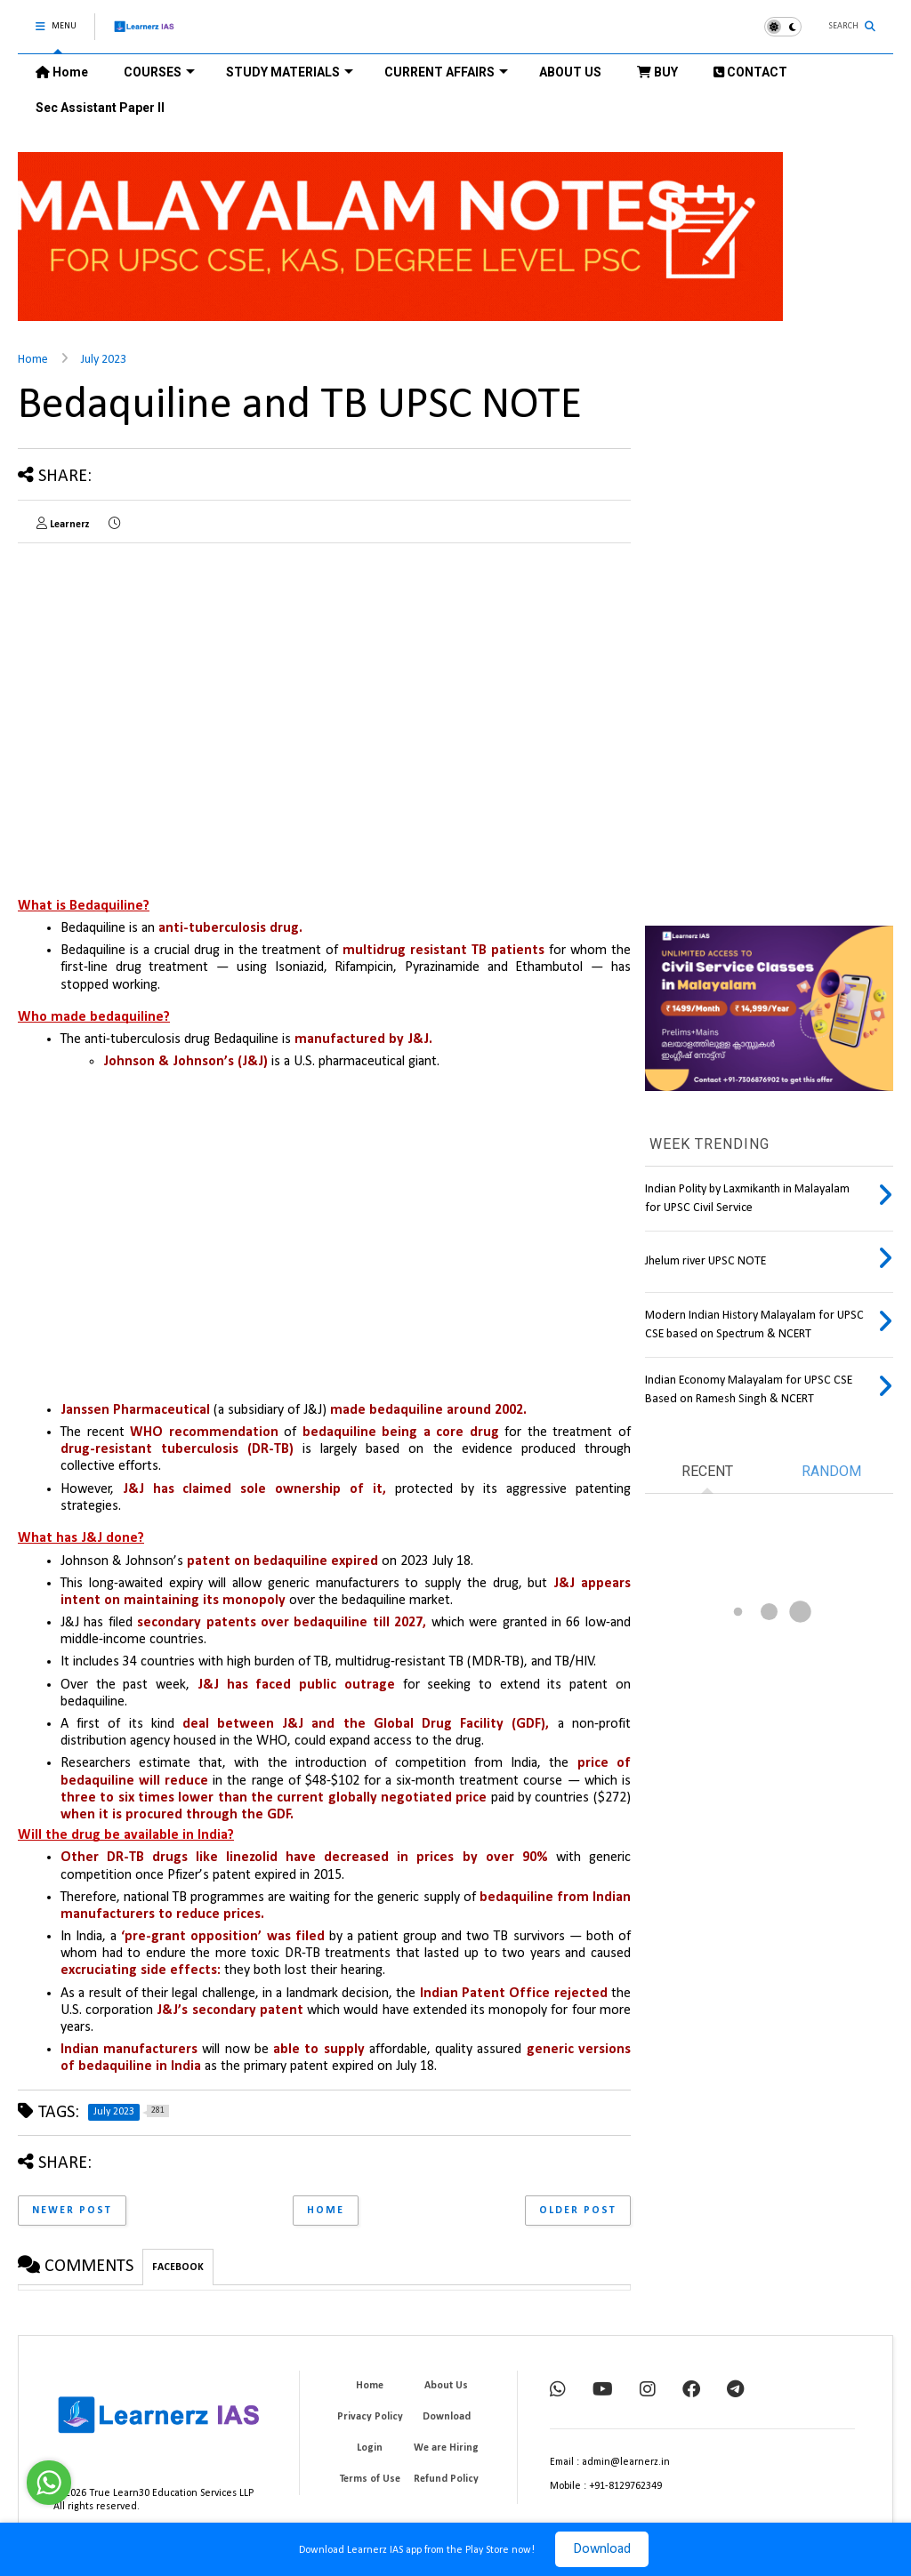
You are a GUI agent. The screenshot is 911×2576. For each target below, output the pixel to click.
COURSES (159, 72)
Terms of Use (370, 2479)
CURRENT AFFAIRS (446, 72)
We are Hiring (446, 2448)
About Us (446, 2385)
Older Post (578, 2210)
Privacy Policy (370, 2416)
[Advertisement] (167, 681)
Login (370, 2448)
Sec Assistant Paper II (100, 107)
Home (62, 72)
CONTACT (750, 72)
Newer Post (72, 2210)
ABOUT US (570, 72)
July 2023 (103, 359)
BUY (657, 72)
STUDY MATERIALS (289, 72)
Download (602, 2549)
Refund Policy (446, 2479)
